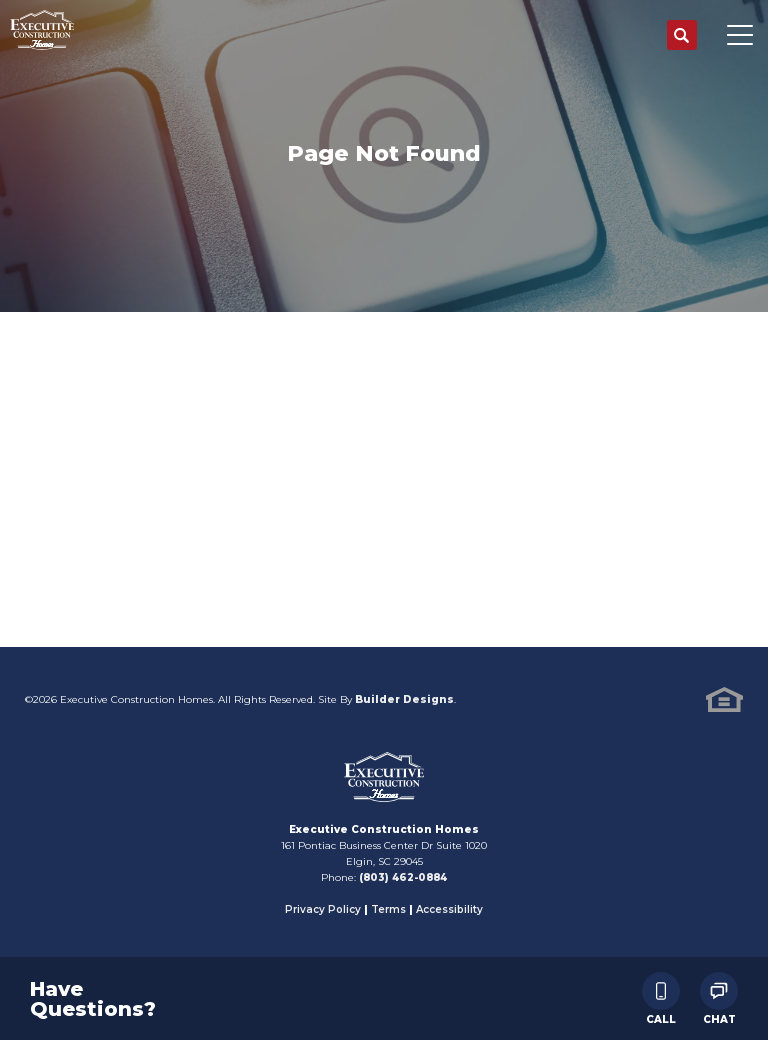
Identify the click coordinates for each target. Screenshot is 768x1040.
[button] (682, 36)
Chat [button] (719, 998)
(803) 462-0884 (403, 877)
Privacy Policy (323, 909)
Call (661, 998)
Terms (388, 909)
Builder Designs (404, 699)
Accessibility (449, 909)
